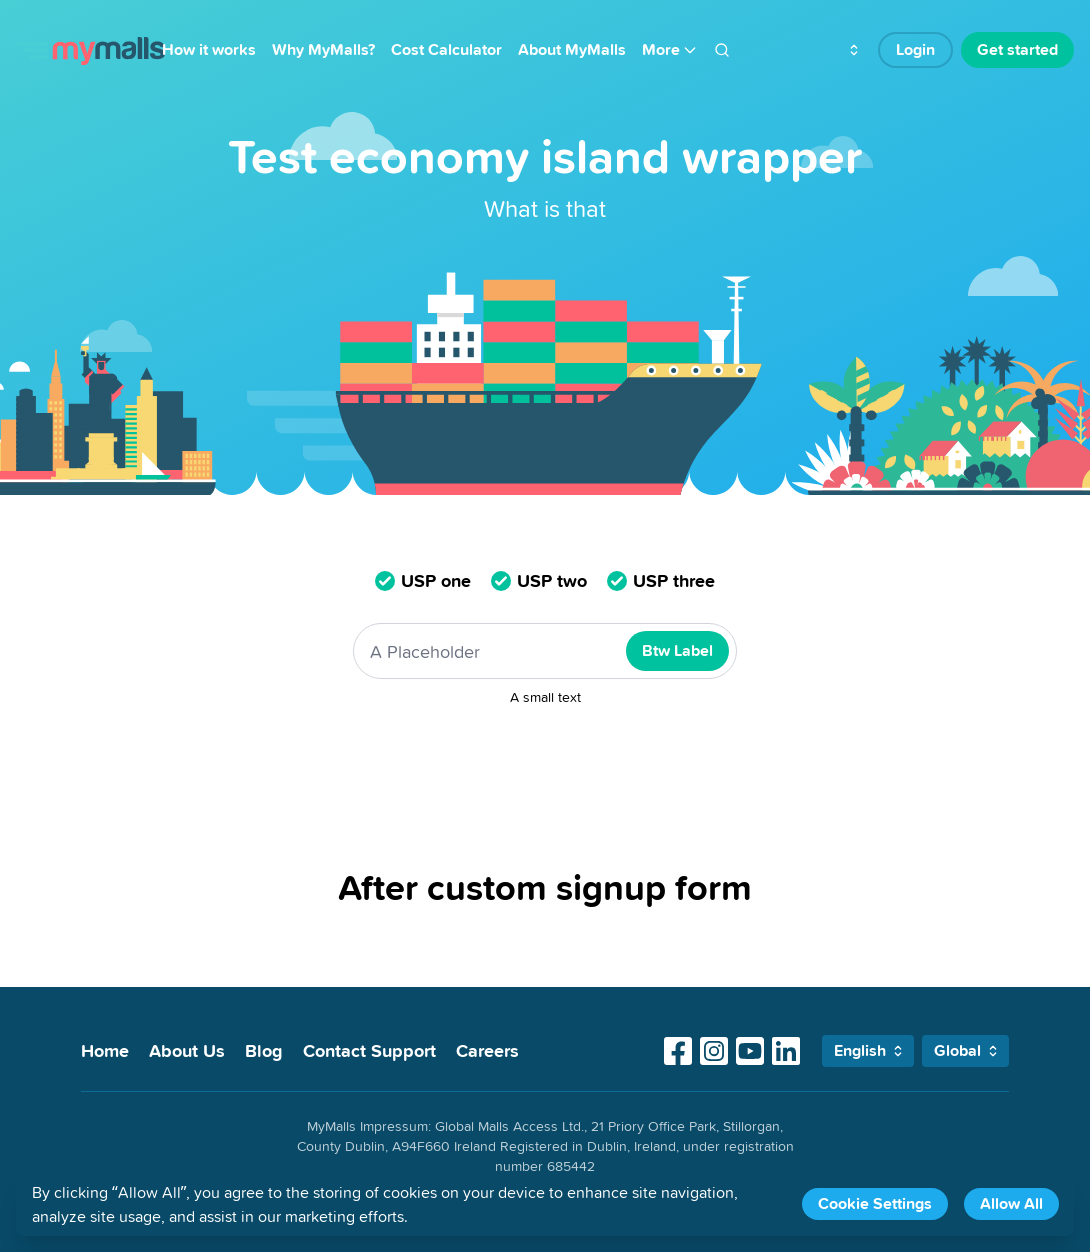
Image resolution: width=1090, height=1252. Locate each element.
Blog (264, 1050)
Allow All (1011, 1203)
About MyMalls (572, 49)
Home (105, 1050)
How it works (209, 49)
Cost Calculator (446, 49)
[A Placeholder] (545, 651)
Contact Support (369, 1050)
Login (915, 49)
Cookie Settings (875, 1203)
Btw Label (677, 650)
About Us (187, 1050)
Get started (1017, 49)
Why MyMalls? (323, 49)
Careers (487, 1050)
